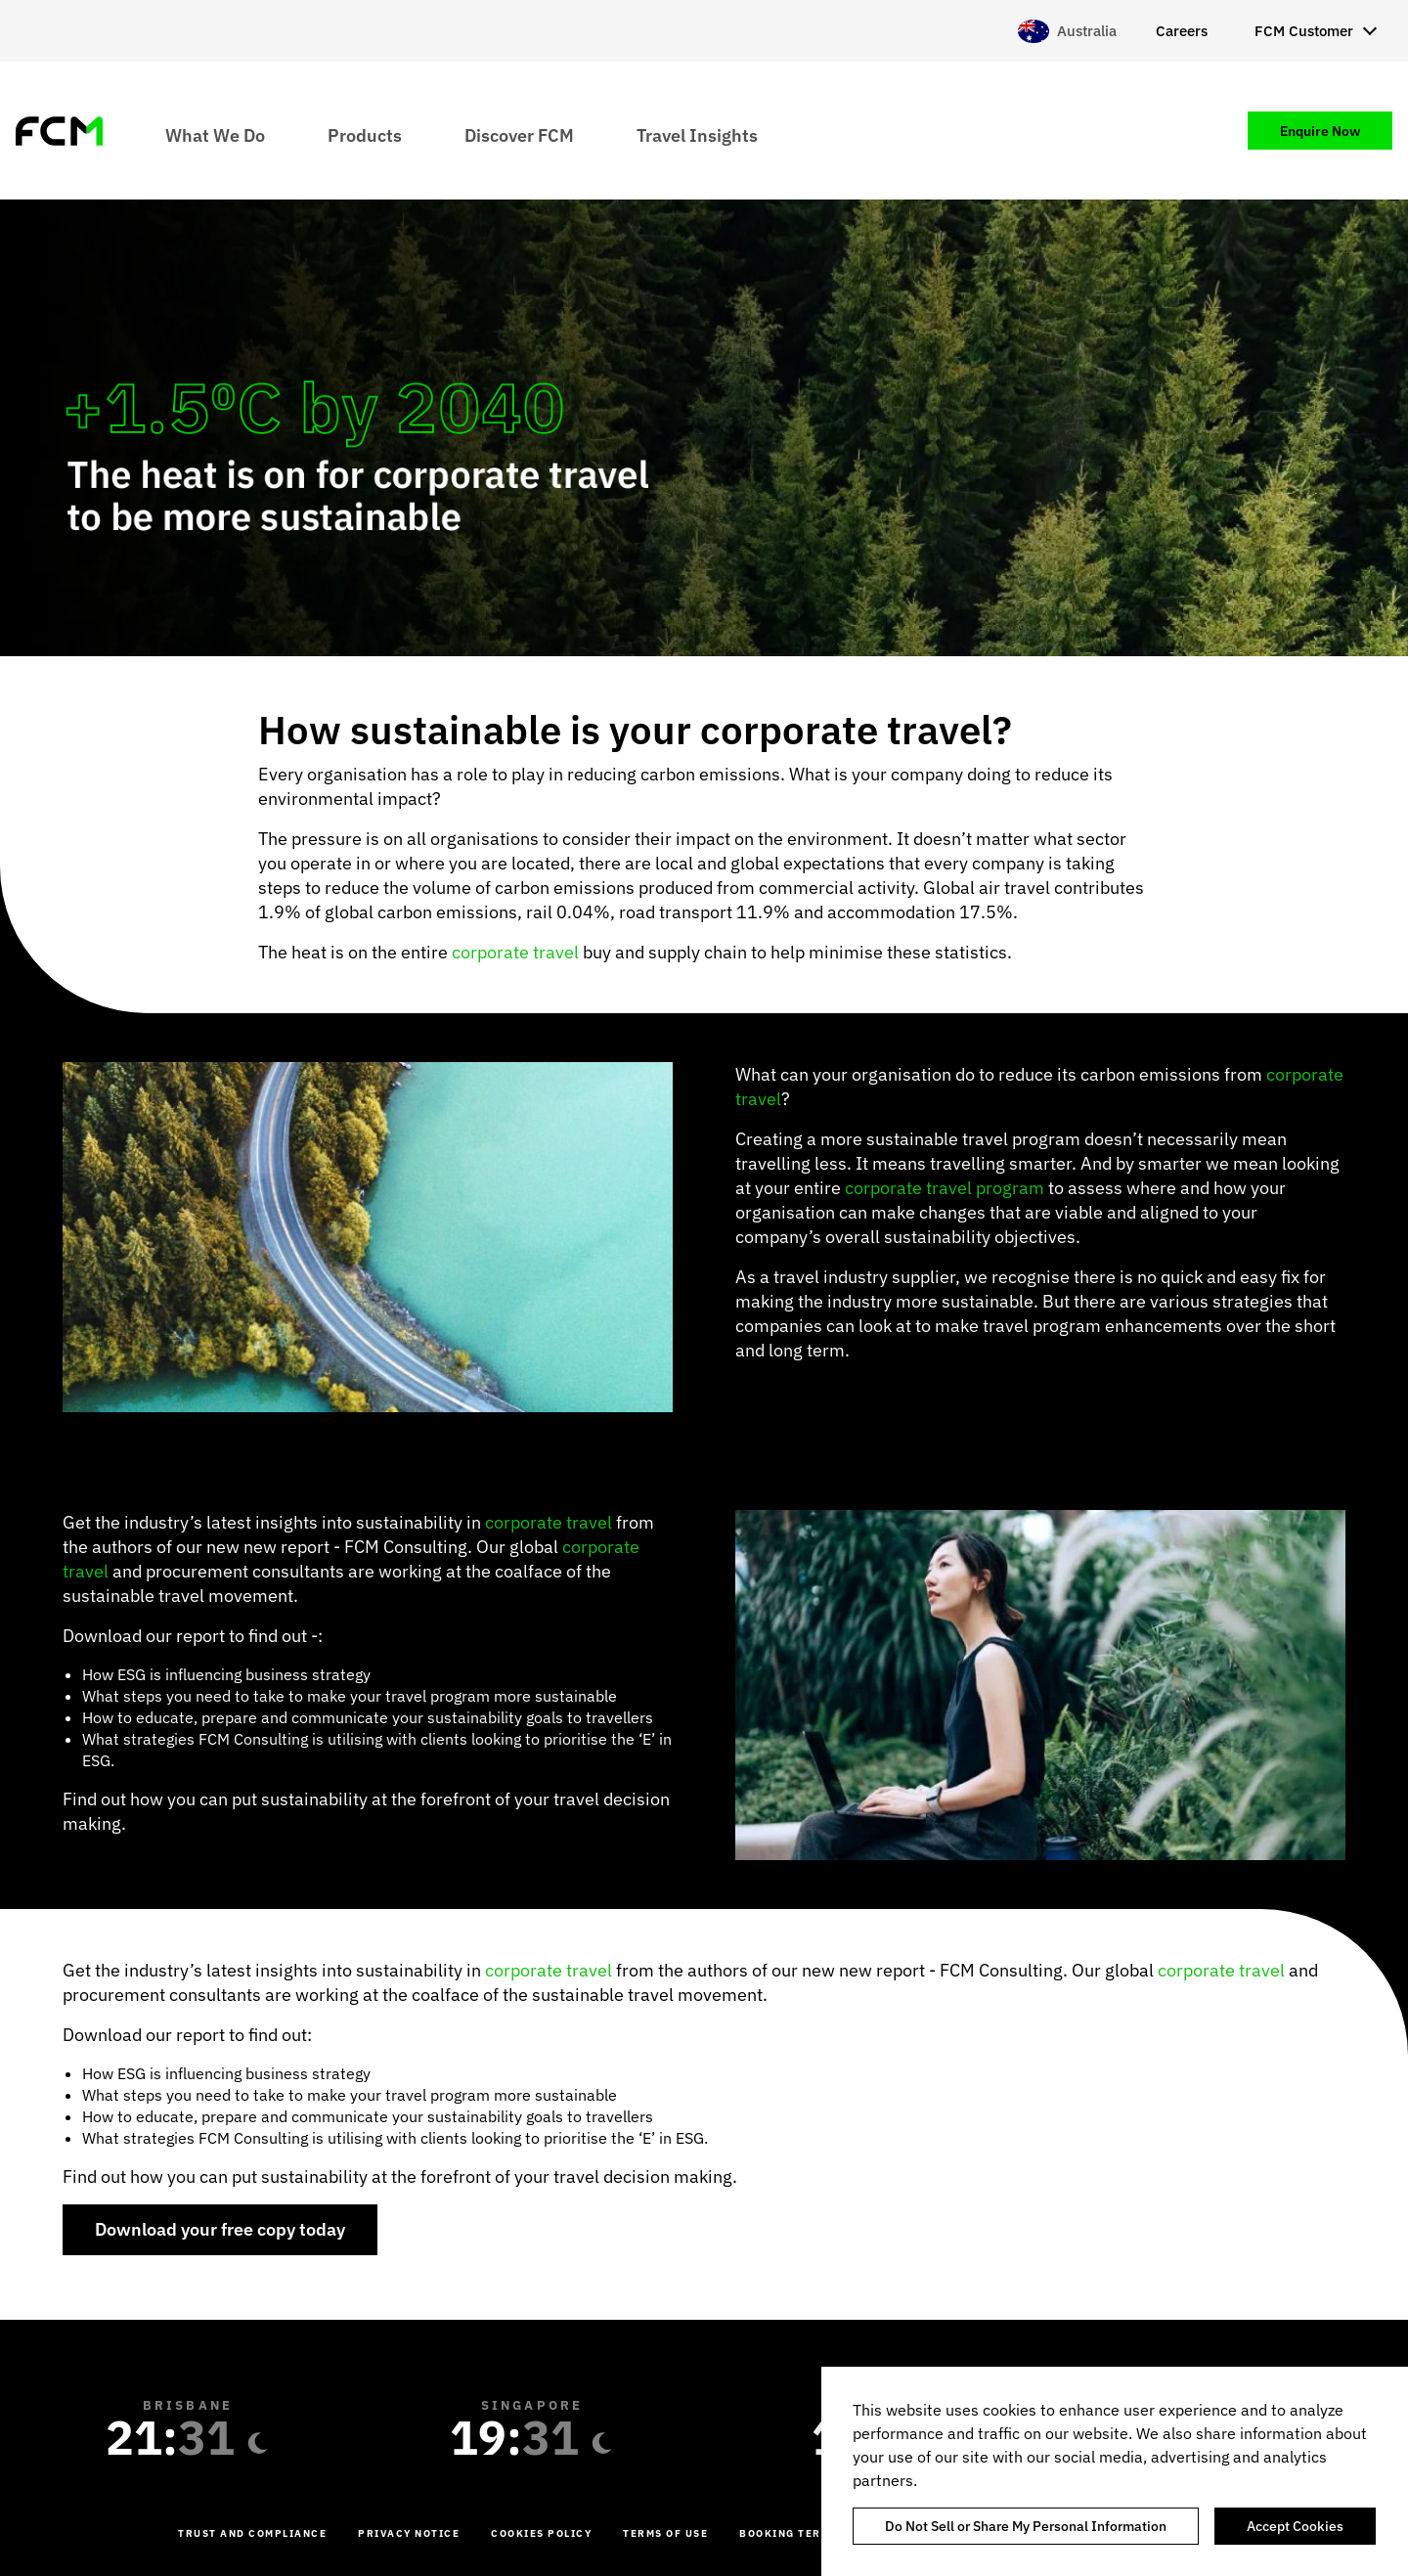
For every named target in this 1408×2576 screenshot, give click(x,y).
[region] (1114, 2471)
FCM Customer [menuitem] (1303, 31)
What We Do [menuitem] (215, 134)
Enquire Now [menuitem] (1320, 131)
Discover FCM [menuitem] (519, 134)
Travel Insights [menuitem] (697, 134)
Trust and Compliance (252, 2533)
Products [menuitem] (365, 134)
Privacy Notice (409, 2533)
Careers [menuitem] (1182, 31)
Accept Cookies (1295, 2526)
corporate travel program (944, 1188)
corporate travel (515, 952)
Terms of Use (665, 2533)
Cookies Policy (541, 2533)
